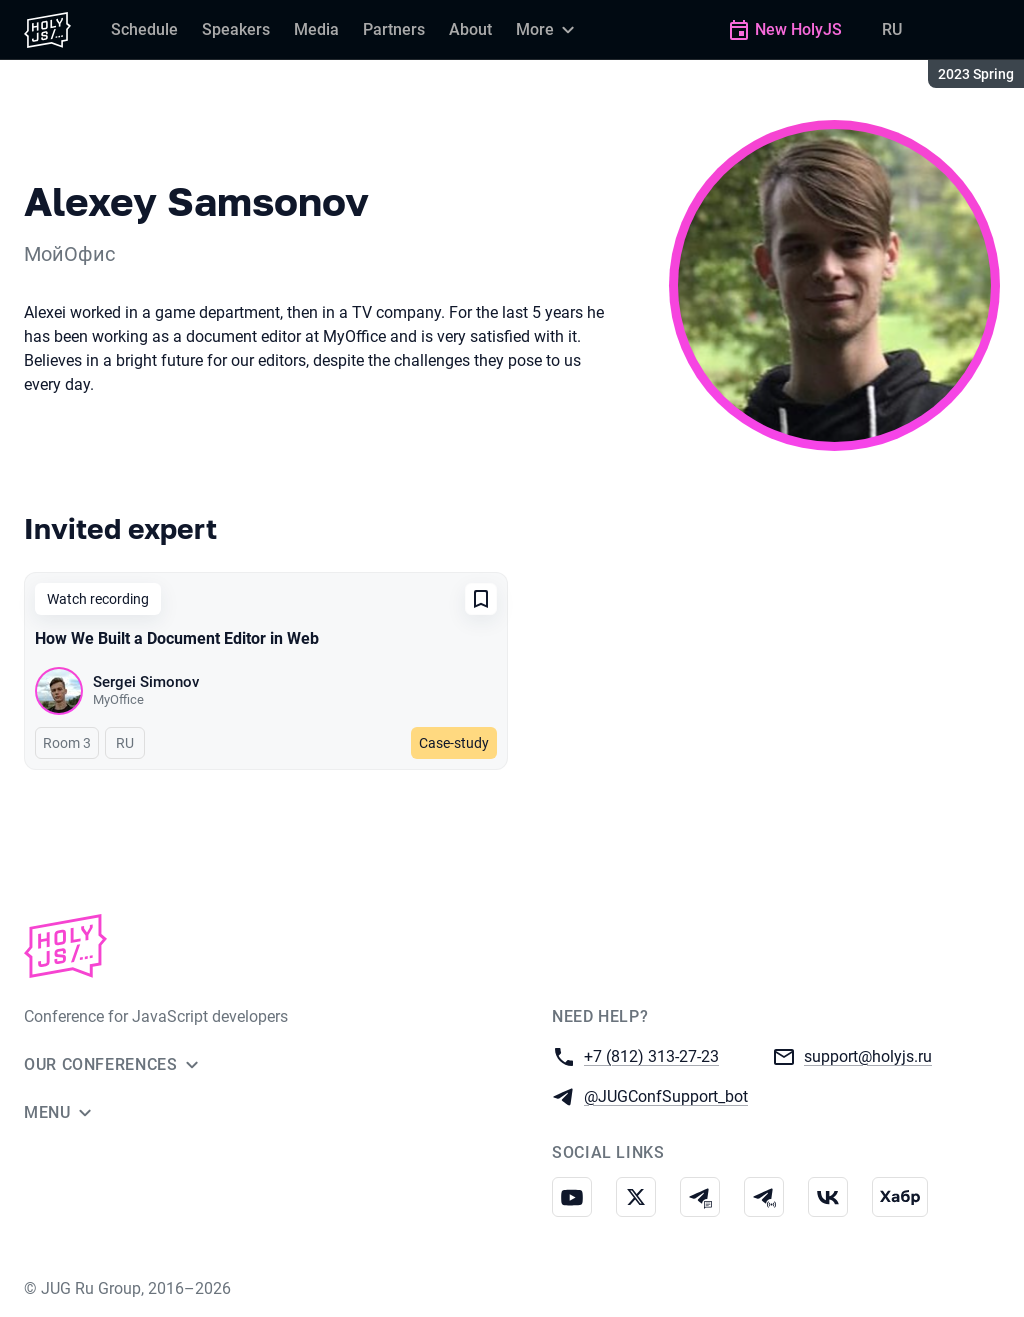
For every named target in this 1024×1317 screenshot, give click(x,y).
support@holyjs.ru (868, 1055)
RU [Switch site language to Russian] (892, 29)
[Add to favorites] (481, 599)
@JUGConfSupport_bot (666, 1095)
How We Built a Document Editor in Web (177, 638)
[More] (548, 30)
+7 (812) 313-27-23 (651, 1055)
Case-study (454, 743)
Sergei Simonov (146, 682)
